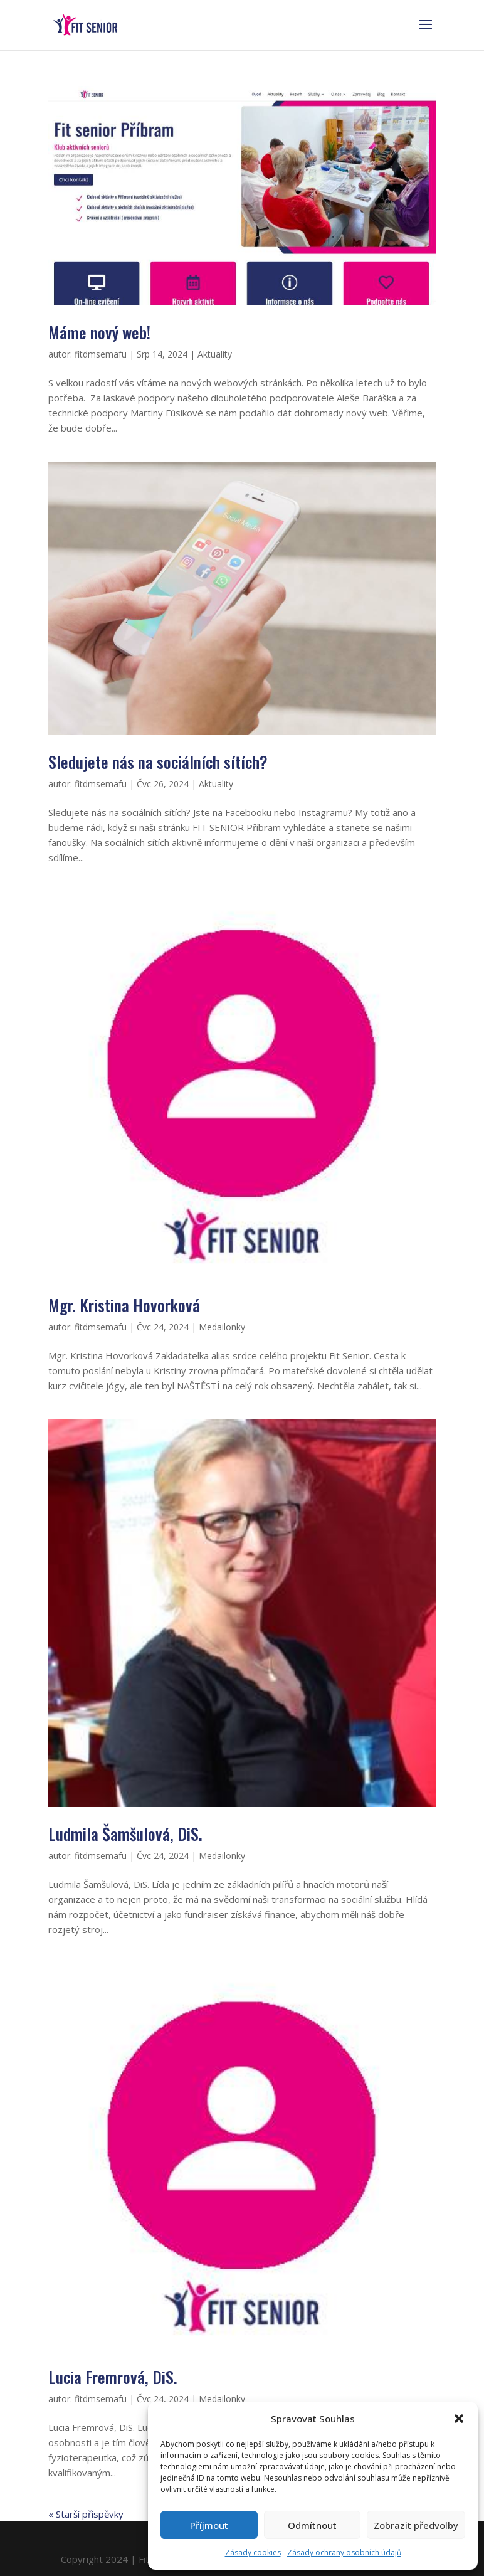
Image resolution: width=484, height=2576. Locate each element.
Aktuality (214, 354)
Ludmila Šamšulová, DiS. (125, 1833)
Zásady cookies (253, 2552)
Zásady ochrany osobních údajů (344, 2552)
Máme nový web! (99, 332)
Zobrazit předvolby (416, 2525)
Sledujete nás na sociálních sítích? (158, 762)
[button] (459, 2418)
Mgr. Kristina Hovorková (124, 1305)
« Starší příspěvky (86, 2514)
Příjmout (209, 2525)
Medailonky (222, 1327)
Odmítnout (312, 2525)
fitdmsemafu (101, 354)
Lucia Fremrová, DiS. (112, 2377)
